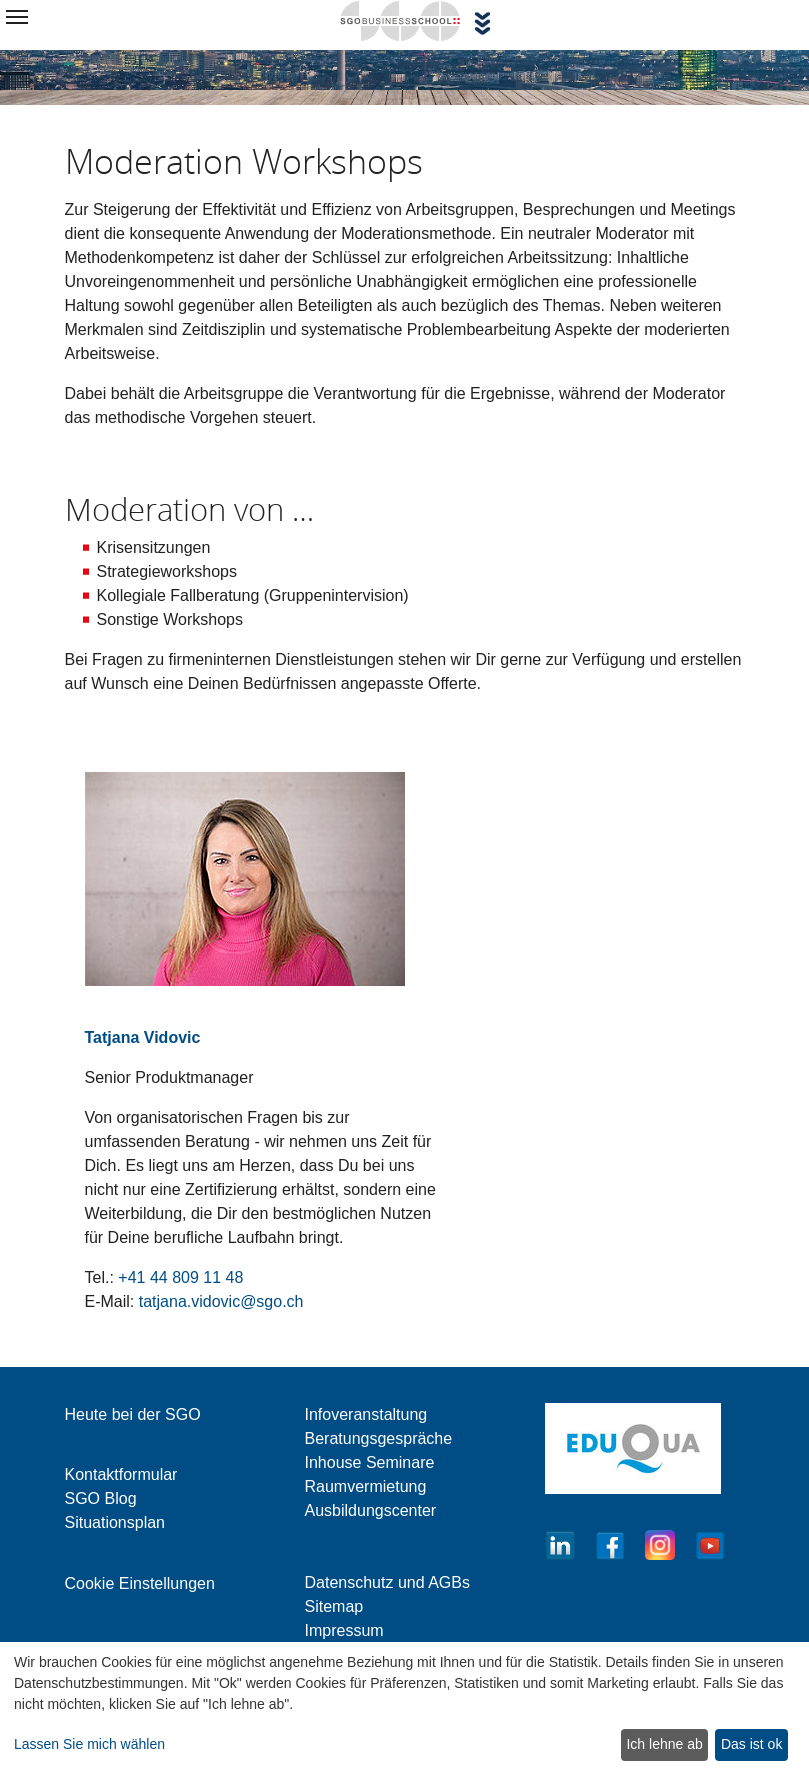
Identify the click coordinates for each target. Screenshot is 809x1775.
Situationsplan (115, 1522)
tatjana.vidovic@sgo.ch (221, 1301)
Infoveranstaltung (366, 1414)
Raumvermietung (366, 1486)
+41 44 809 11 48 (180, 1277)
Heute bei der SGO (133, 1414)
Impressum (344, 1630)
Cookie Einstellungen (140, 1583)
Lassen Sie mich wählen (89, 1744)
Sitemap (334, 1606)
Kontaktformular (121, 1474)
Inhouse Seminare (370, 1462)
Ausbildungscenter (371, 1510)
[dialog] (404, 1708)
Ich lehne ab (664, 1744)
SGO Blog (101, 1498)
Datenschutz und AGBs (387, 1582)
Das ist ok (751, 1744)
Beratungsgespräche (379, 1438)
